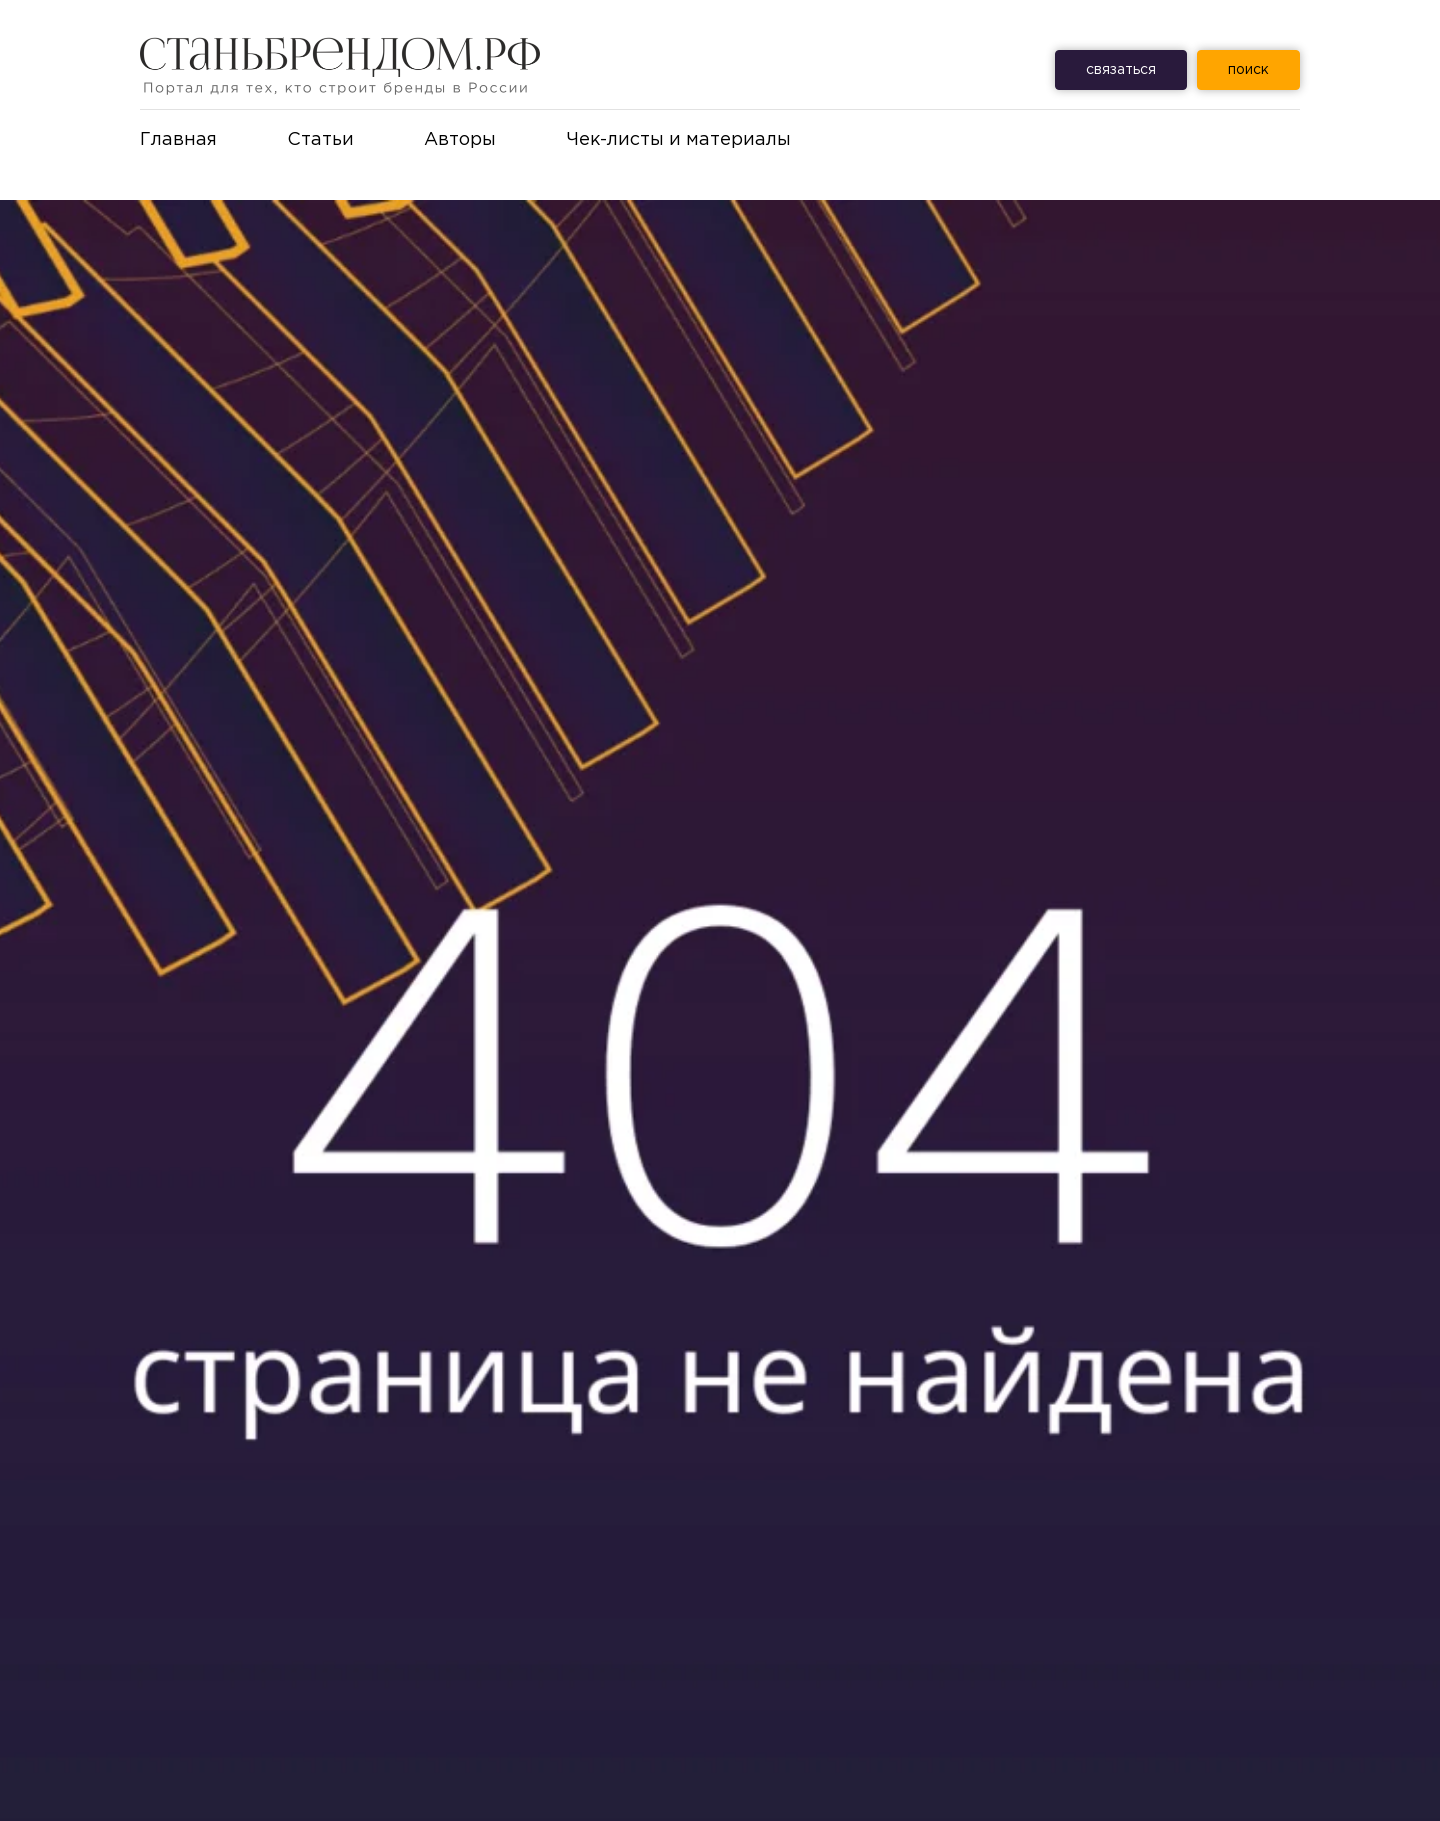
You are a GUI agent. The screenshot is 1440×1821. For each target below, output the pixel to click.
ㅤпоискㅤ (1248, 70)
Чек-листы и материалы (678, 140)
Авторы (460, 140)
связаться (1121, 70)
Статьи (320, 140)
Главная (178, 140)
